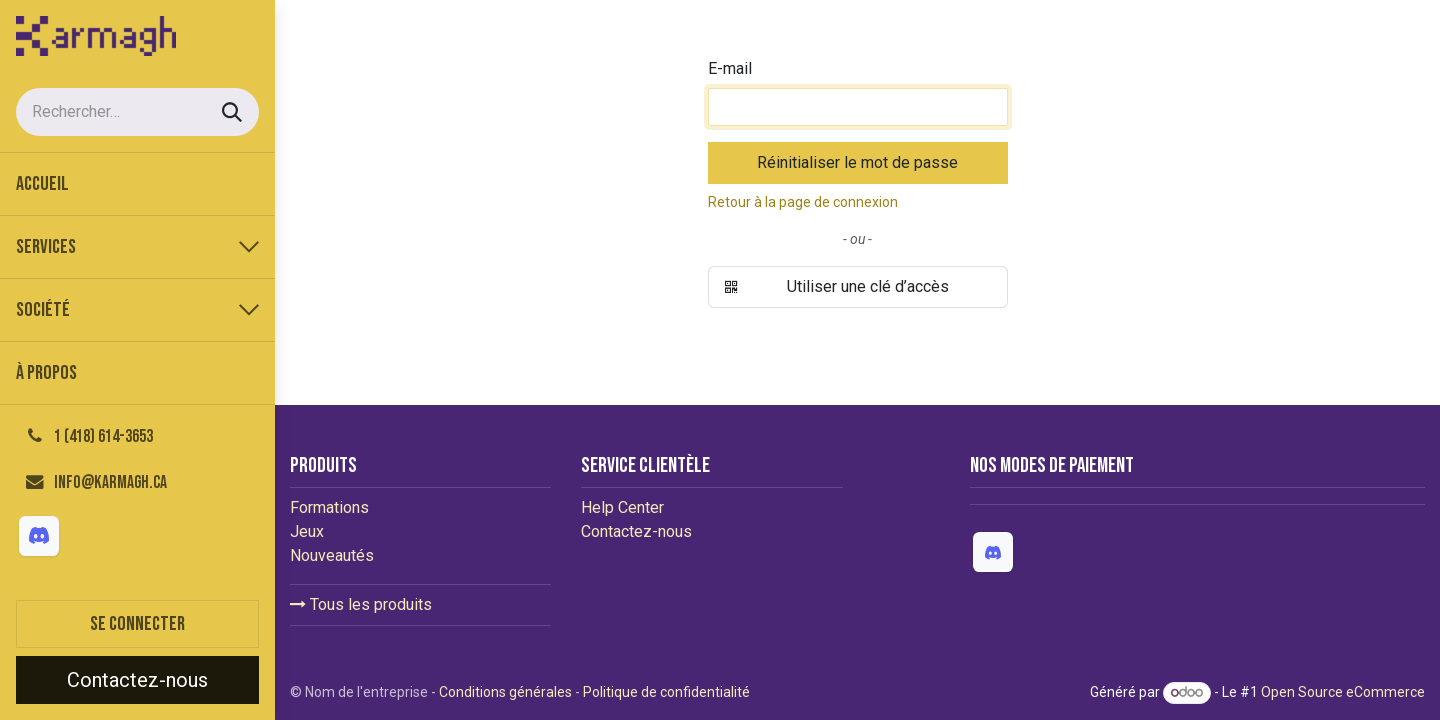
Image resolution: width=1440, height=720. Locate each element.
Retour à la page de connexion (803, 202)
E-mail (730, 68)
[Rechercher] (232, 112)
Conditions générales (505, 692)
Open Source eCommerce (1343, 692)
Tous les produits (361, 604)
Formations (329, 507)
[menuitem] (137, 184)
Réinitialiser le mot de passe (857, 162)
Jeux (307, 531)
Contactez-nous (137, 680)
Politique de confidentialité (666, 692)
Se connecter (137, 624)
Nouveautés (332, 555)
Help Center (622, 507)
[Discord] (39, 536)
